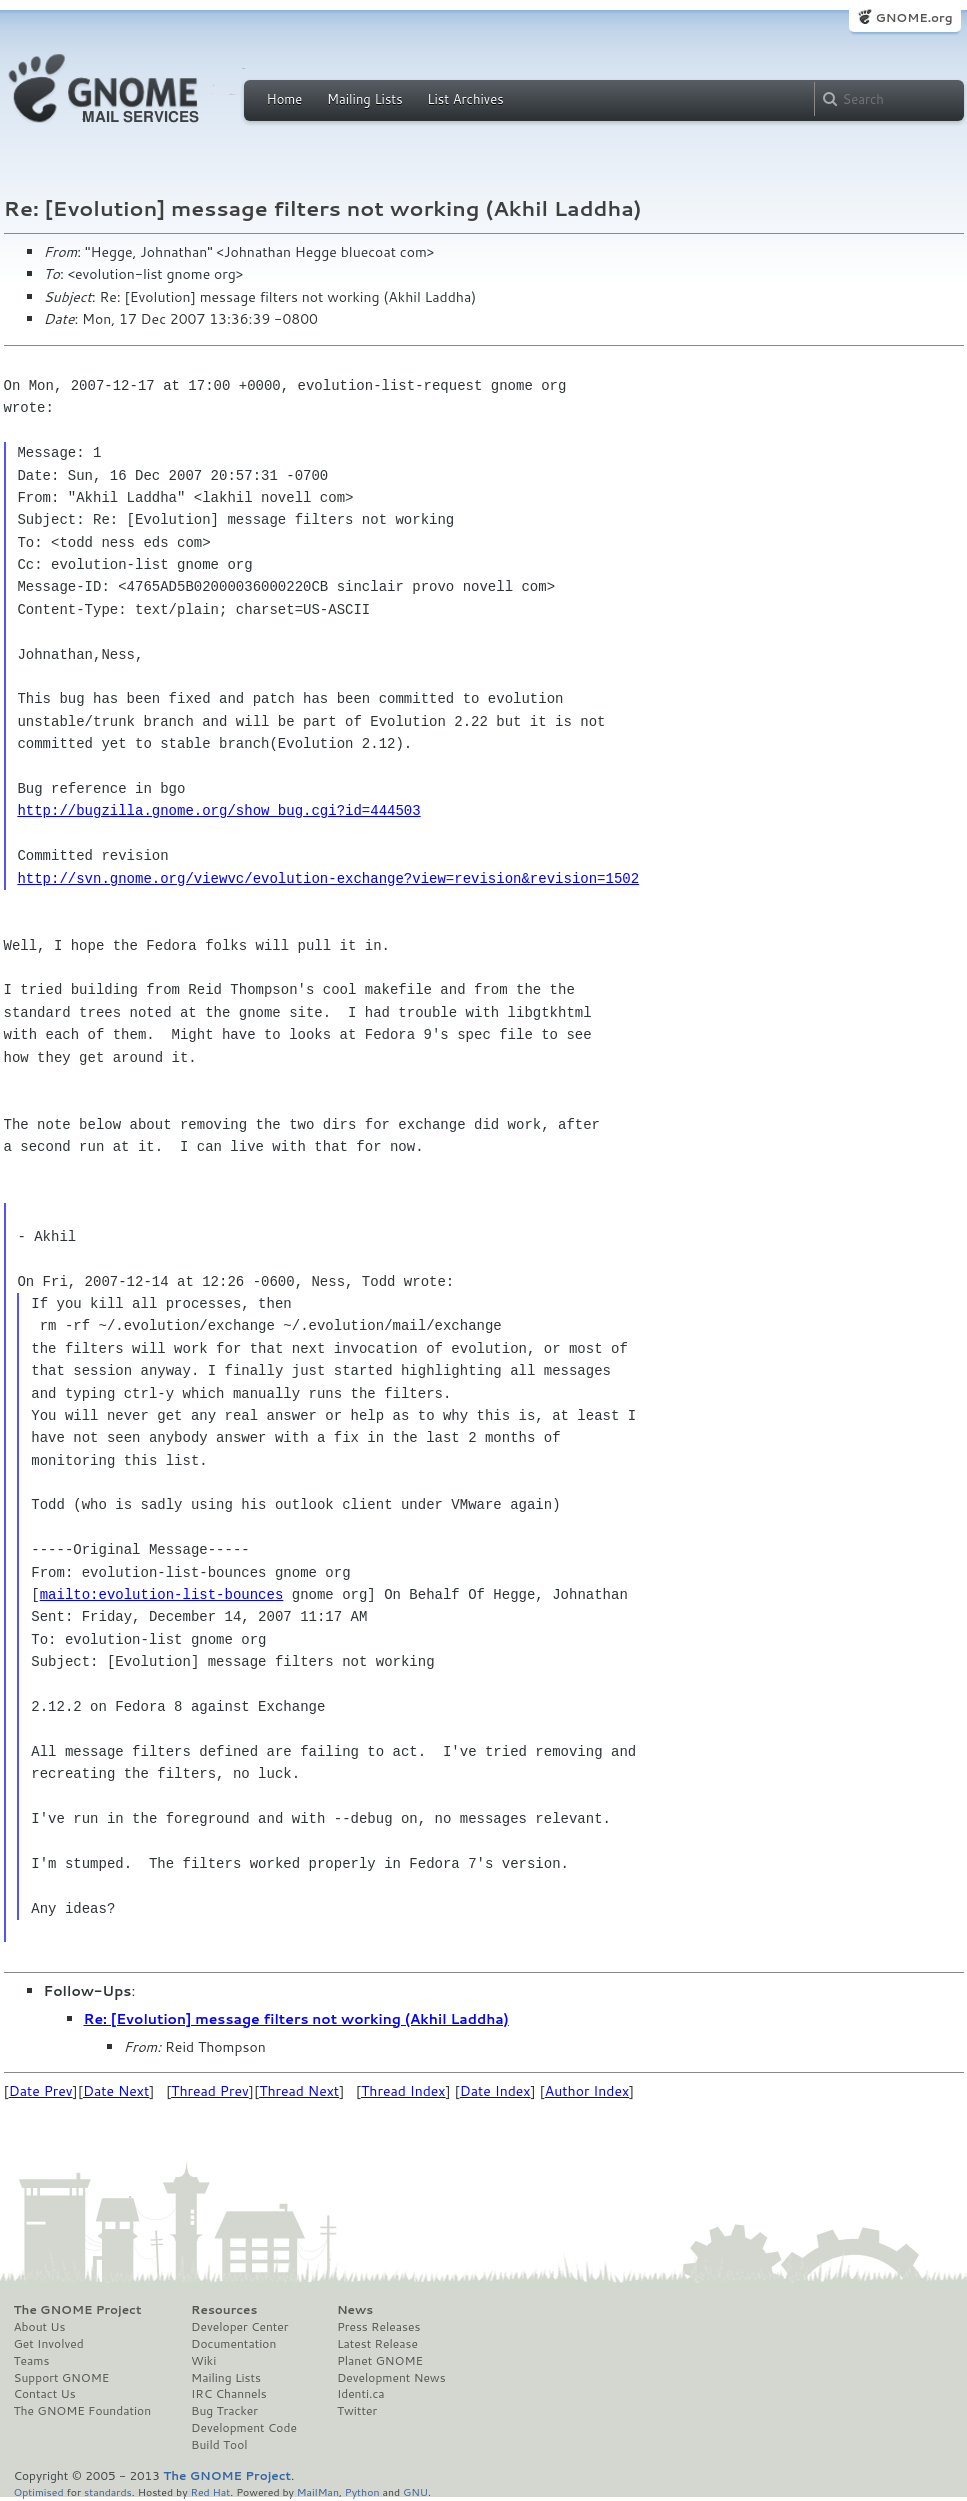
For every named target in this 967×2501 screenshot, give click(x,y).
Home (285, 99)
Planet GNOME (380, 2361)
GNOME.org (913, 17)
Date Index (495, 2091)
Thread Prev (210, 2091)
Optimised (39, 2491)
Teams (32, 2361)
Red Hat (210, 2491)
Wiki (203, 2361)
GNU (415, 2491)
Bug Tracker (224, 2411)
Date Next (116, 2091)
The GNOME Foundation (83, 2411)
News (355, 2310)
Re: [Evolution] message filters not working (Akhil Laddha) (296, 2019)
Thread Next (299, 2091)
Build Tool (219, 2445)
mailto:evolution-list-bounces (162, 1594)
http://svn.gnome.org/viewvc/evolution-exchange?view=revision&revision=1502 (328, 878)
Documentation (233, 2344)
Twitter (357, 2411)
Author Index (587, 2091)
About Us (40, 2327)
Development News (391, 2378)
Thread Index (403, 2091)
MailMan (318, 2491)
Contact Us (45, 2394)
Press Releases (378, 2327)
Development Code (244, 2428)
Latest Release (377, 2344)
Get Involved (49, 2344)
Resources (224, 2310)
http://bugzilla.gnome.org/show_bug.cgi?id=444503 (218, 810)
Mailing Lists (365, 99)
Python (362, 2491)
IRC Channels (229, 2394)
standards (108, 2491)
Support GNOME (62, 2378)
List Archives (465, 99)
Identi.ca (361, 2394)
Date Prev (41, 2091)
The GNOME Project (78, 2310)
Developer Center (239, 2327)
